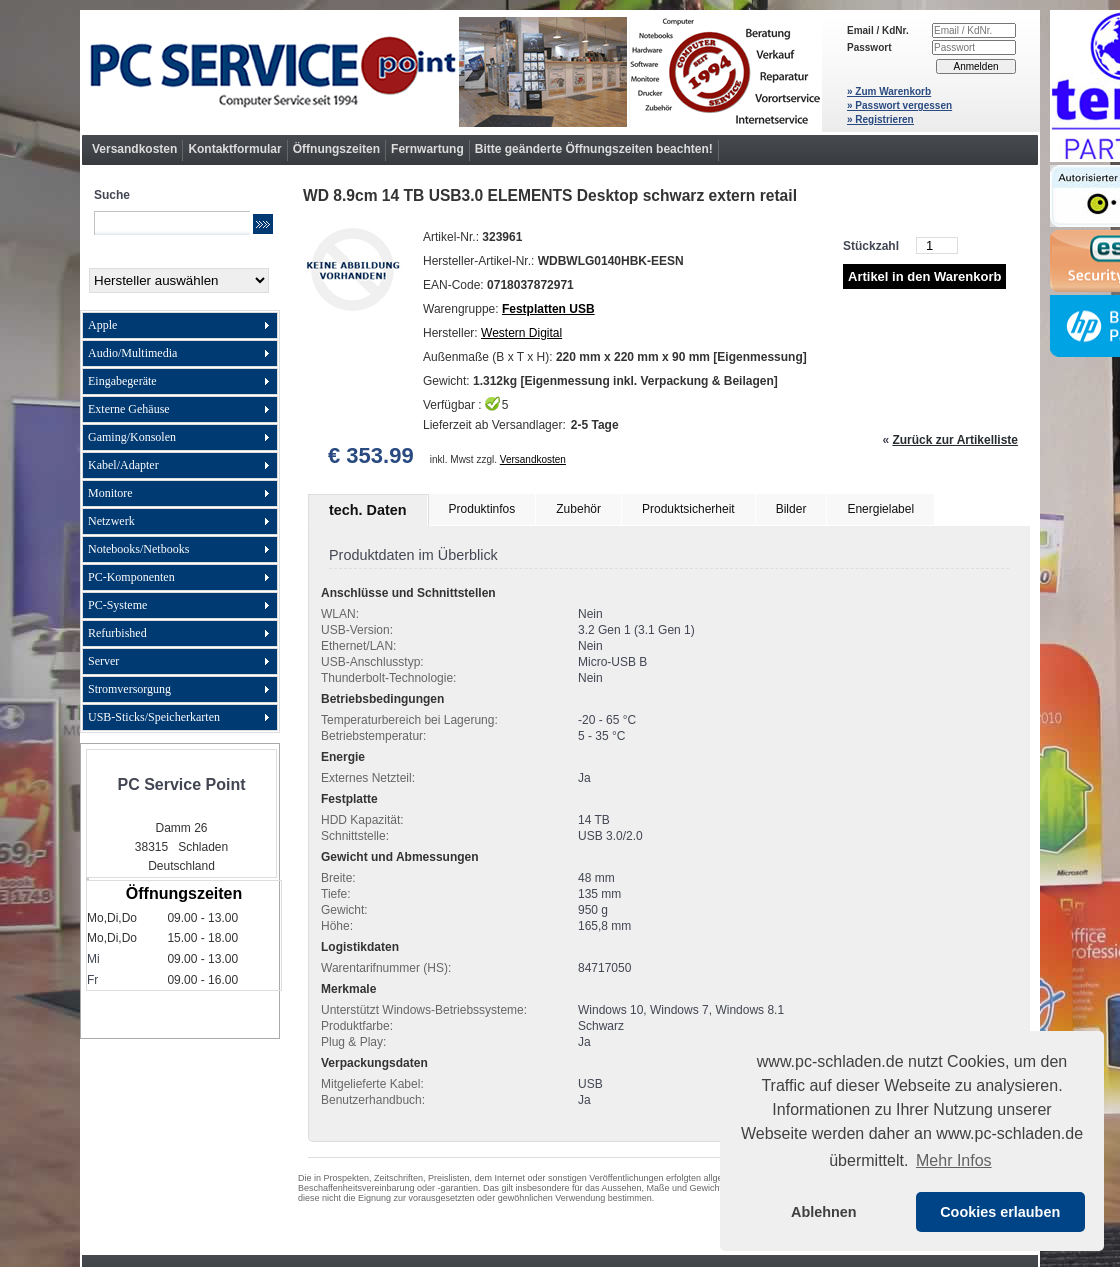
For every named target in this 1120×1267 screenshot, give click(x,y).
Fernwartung (427, 149)
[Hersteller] (179, 280)
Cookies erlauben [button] (1000, 1212)
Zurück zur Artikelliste (955, 440)
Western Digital (521, 333)
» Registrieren (880, 119)
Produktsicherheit (688, 509)
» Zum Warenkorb (889, 91)
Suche (112, 195)
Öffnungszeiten (336, 149)
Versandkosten (134, 149)
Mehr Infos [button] (954, 1160)
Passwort (869, 47)
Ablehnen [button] (824, 1212)
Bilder (791, 509)
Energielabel (880, 509)
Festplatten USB (548, 309)
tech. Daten (368, 510)
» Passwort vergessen (899, 105)
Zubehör (578, 509)
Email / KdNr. (878, 30)
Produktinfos (482, 509)
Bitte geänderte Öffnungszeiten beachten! (594, 149)
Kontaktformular (234, 149)
